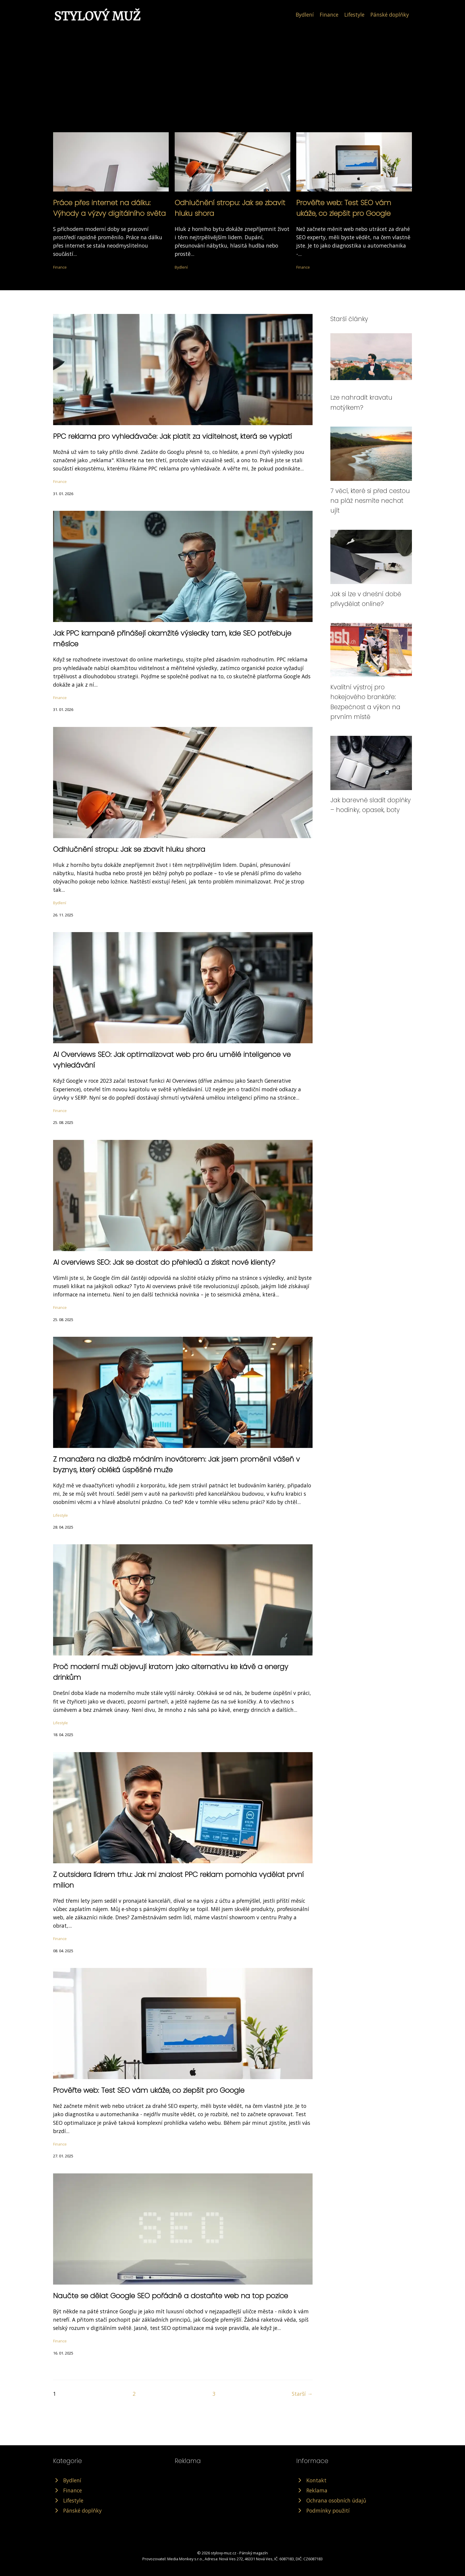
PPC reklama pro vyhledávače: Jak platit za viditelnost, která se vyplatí (172, 436)
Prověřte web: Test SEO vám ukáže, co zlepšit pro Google (148, 2090)
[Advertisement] (232, 66)
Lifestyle (354, 14)
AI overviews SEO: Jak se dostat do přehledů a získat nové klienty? (164, 1262)
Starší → (302, 2393)
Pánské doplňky (389, 14)
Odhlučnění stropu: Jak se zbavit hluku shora (129, 849)
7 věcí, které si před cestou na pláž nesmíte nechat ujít (370, 501)
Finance (329, 14)
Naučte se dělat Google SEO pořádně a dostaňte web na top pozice (170, 2296)
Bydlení (305, 14)
